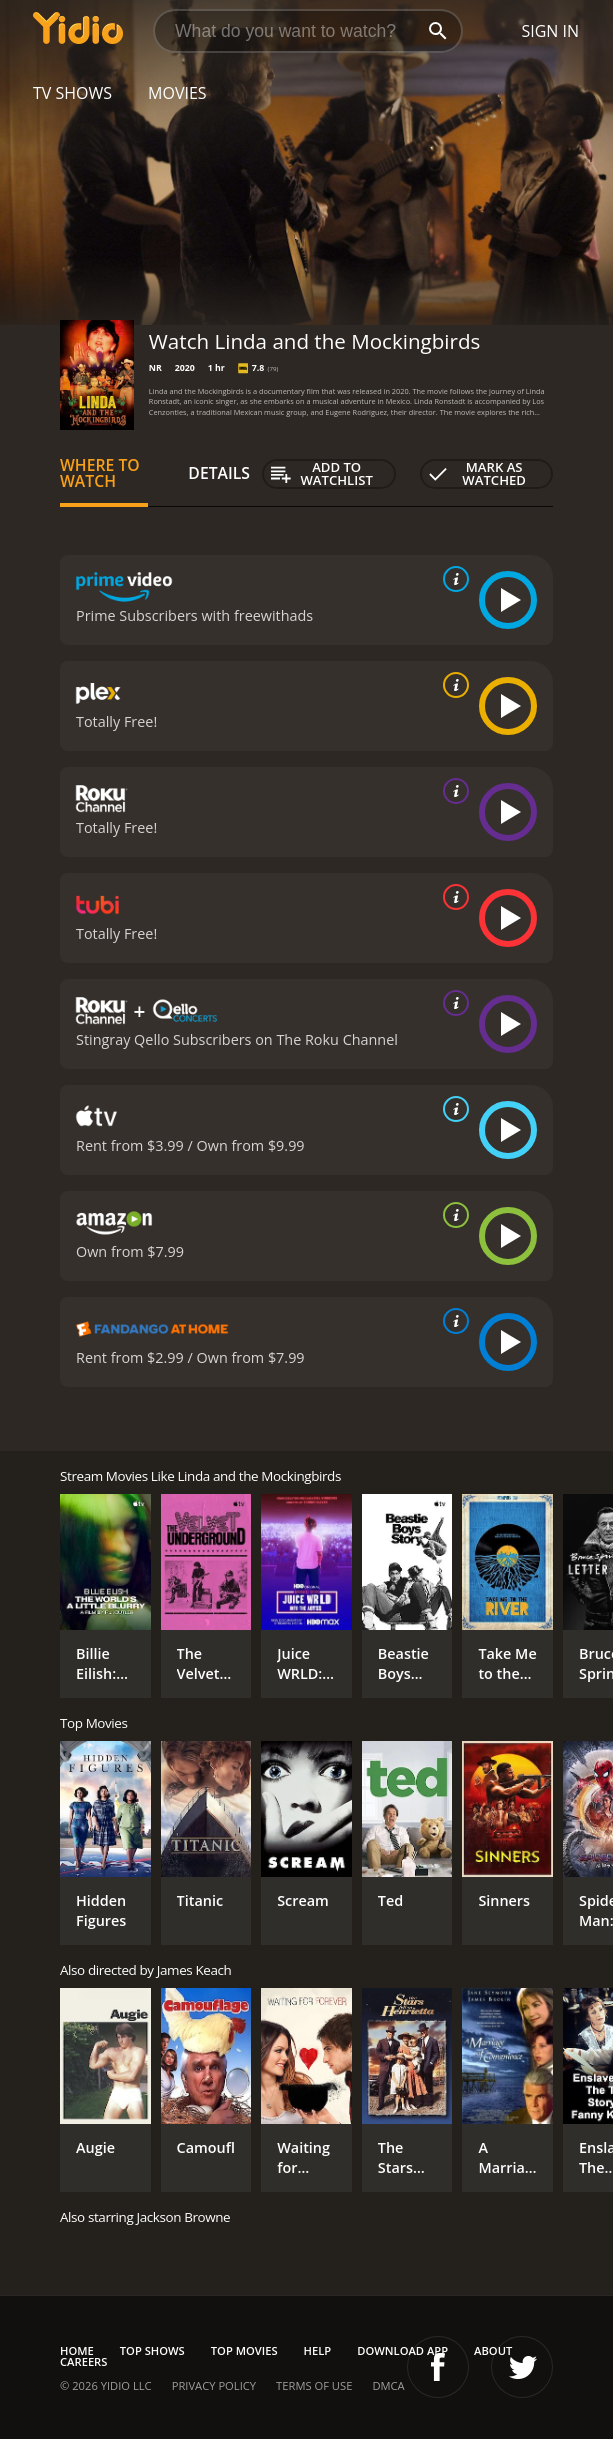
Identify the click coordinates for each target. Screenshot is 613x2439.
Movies (177, 93)
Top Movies (244, 2350)
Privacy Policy (214, 2385)
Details (219, 473)
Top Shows (152, 2350)
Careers (83, 2361)
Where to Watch (100, 473)
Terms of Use (314, 2385)
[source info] (452, 579)
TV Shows (72, 93)
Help (318, 2350)
